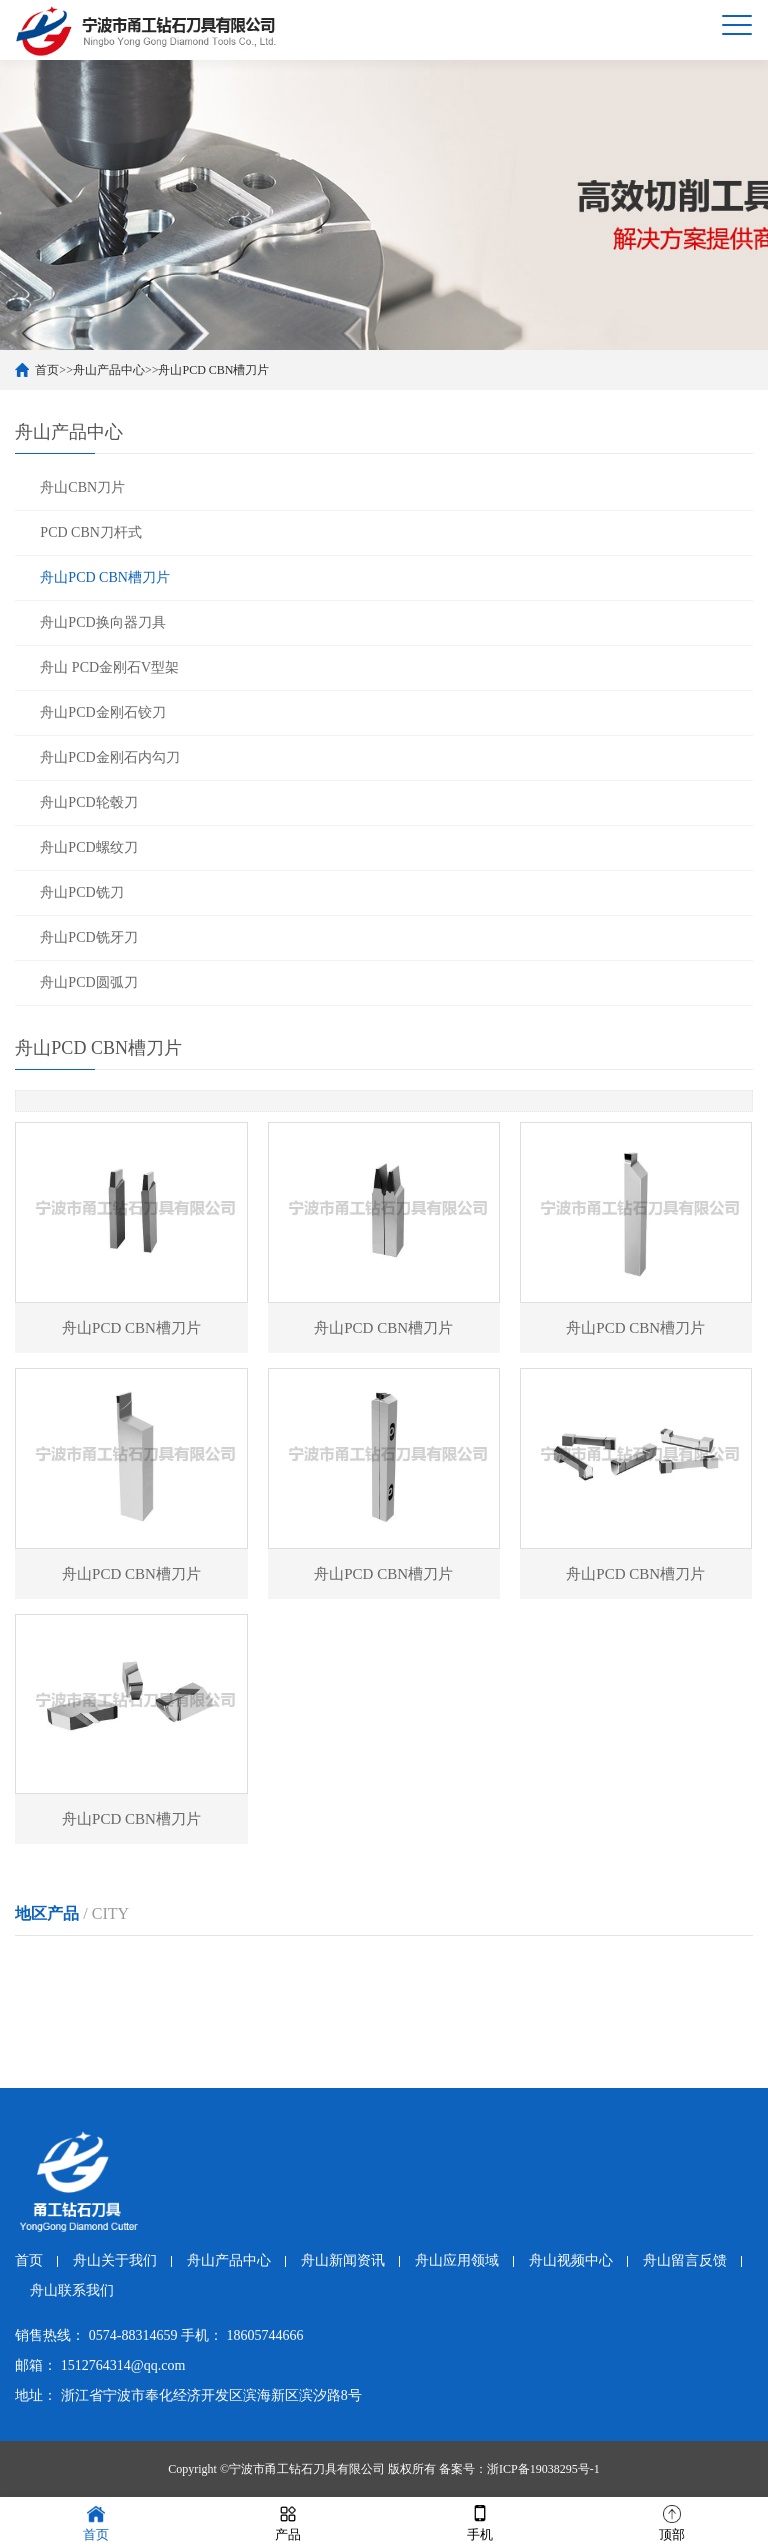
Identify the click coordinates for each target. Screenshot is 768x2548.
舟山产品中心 (109, 370)
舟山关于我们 (115, 2260)
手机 (480, 2521)
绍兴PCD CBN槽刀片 (666, 1964)
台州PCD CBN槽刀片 (520, 2002)
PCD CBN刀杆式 (91, 532)
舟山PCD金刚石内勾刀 (109, 757)
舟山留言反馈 (685, 2260)
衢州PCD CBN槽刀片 (227, 2002)
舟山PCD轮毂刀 (88, 802)
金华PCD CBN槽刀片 (80, 2002)
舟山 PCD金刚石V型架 (109, 667)
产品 (288, 2521)
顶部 (672, 2521)
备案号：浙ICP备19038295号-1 (519, 2469)
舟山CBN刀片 (82, 487)
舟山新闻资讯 (343, 2260)
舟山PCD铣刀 (81, 892)
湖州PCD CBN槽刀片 (520, 1964)
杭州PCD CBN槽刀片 (80, 1964)
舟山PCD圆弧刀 (88, 982)
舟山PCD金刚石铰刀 (102, 712)
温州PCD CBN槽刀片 (227, 1964)
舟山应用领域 (457, 2260)
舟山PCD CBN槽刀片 (213, 370)
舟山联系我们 (72, 2290)
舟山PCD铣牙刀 (88, 937)
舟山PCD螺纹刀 (88, 847)
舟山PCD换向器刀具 (102, 622)
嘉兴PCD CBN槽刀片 (373, 1964)
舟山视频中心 (571, 2260)
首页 (47, 370)
